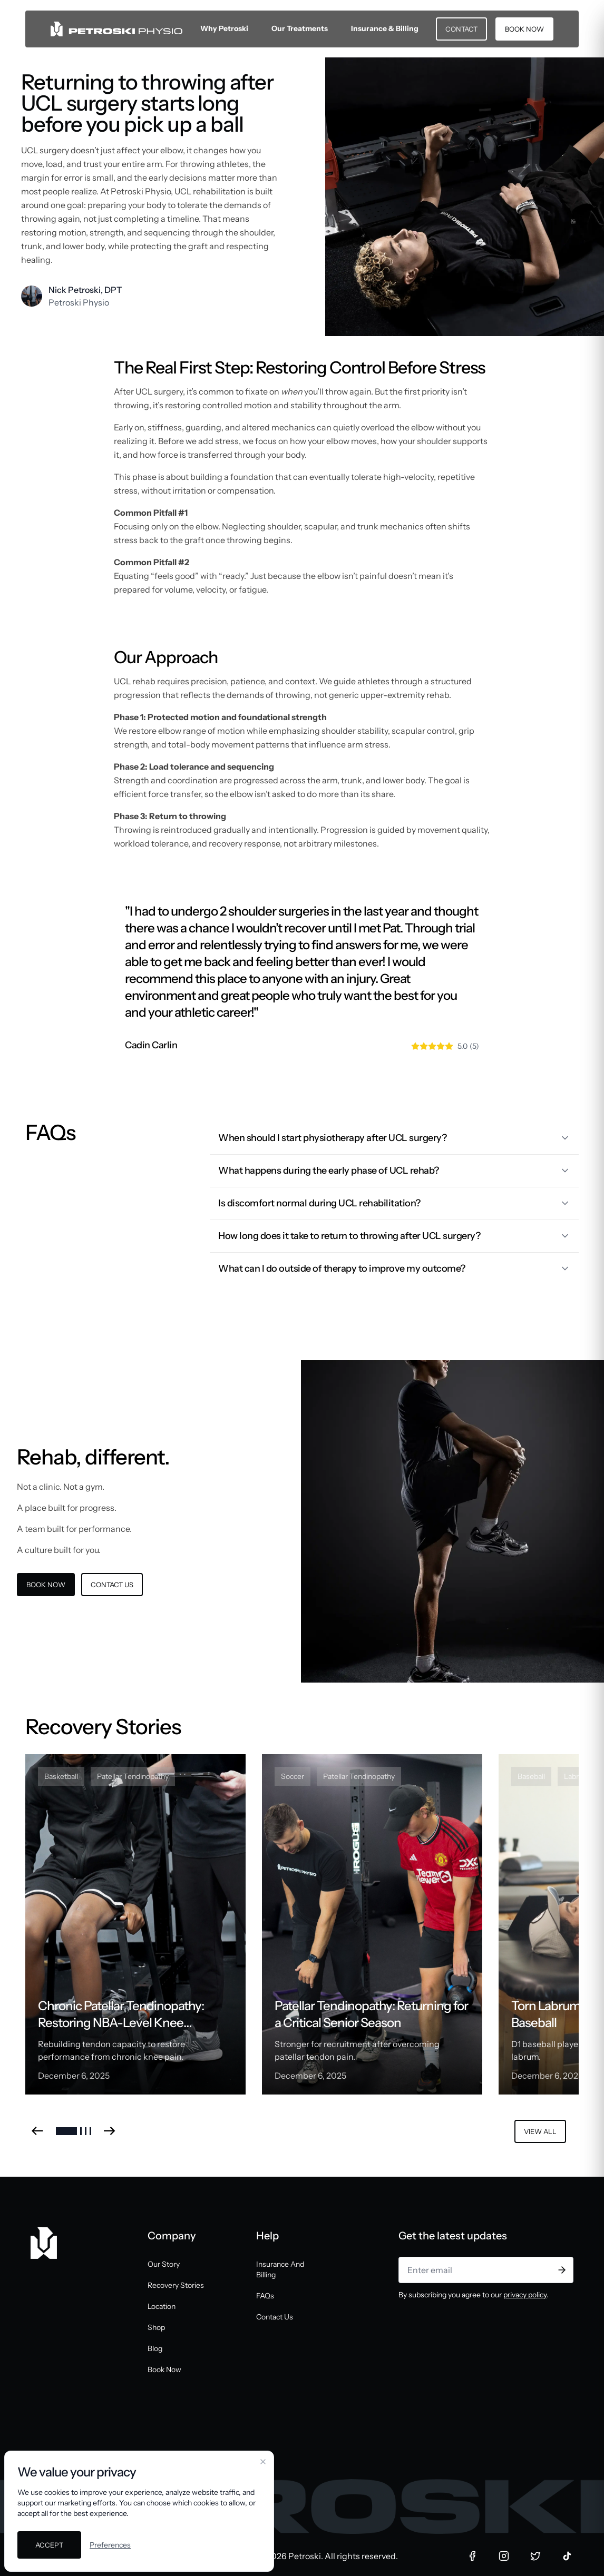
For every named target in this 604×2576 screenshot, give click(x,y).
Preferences (110, 2545)
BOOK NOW (524, 29)
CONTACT (461, 29)
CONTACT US (112, 1584)
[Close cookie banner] (263, 2461)
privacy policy (525, 2294)
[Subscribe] (562, 2270)
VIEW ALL (540, 2131)
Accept (49, 2545)
